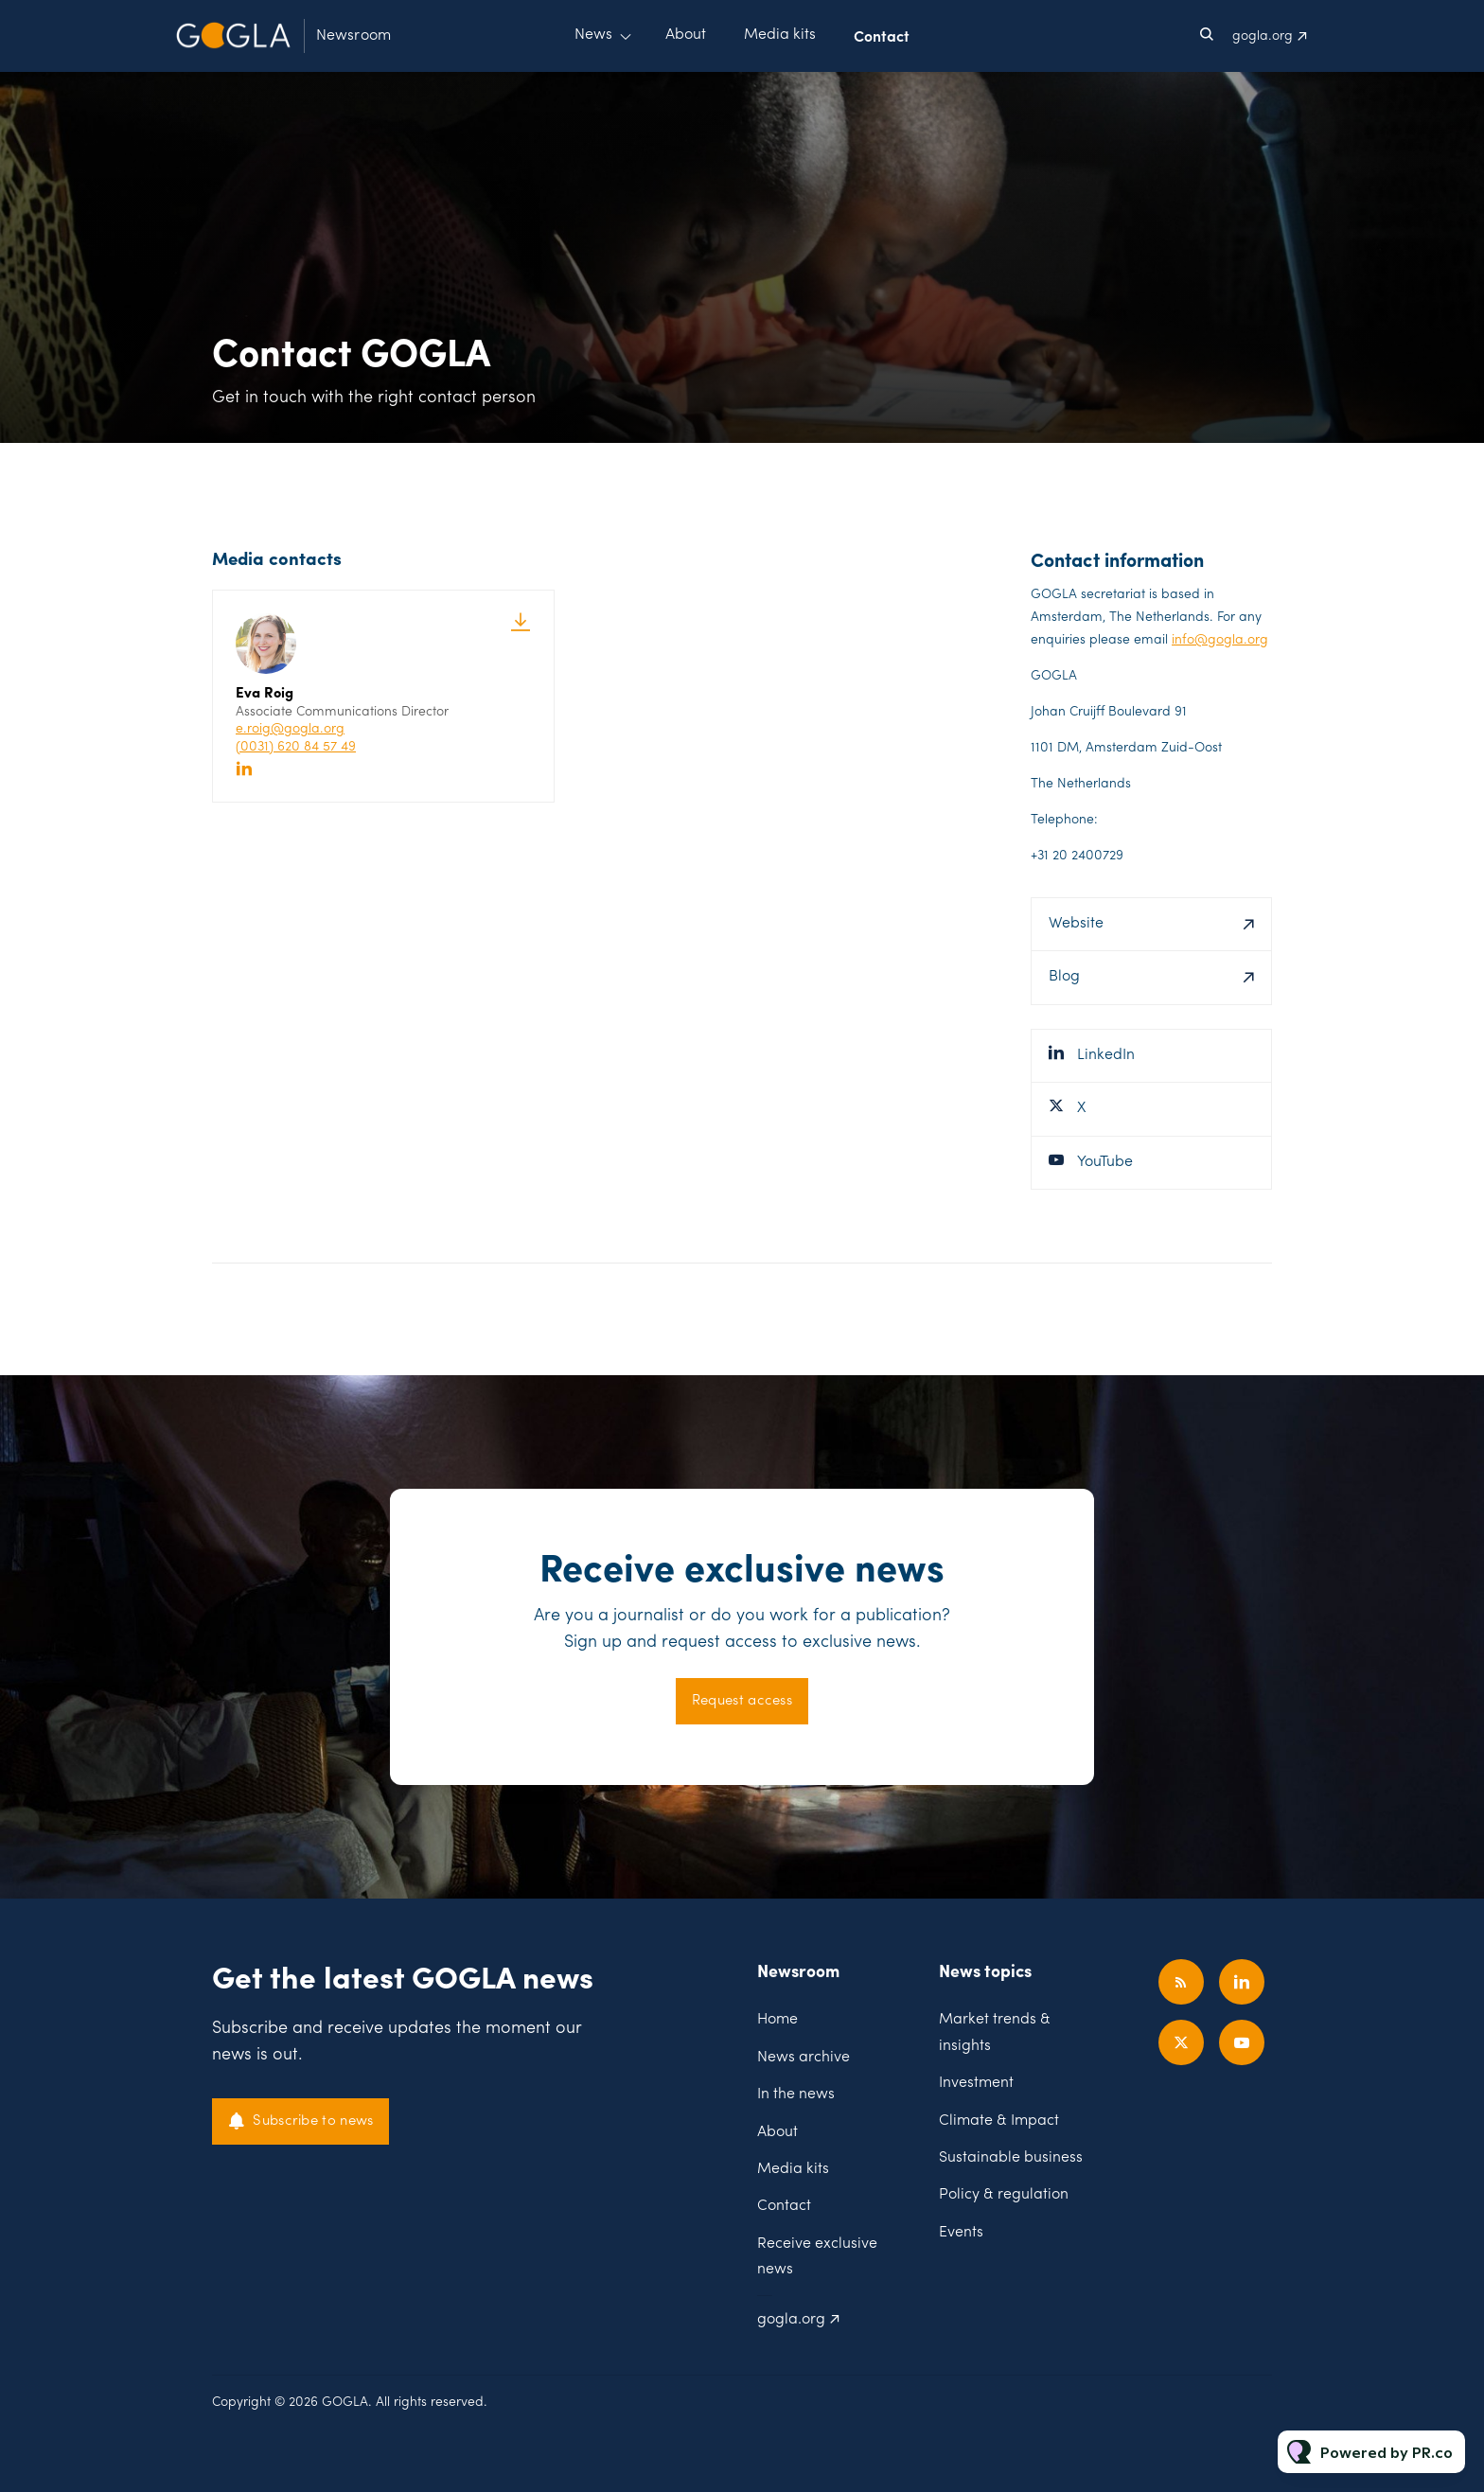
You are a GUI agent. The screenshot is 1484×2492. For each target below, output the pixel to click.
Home (777, 2019)
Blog (1064, 976)
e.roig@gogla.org (290, 728)
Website (1076, 923)
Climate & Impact (999, 2121)
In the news (796, 2094)
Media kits (780, 35)
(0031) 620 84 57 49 (296, 746)
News (593, 35)
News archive (803, 2057)
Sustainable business (1011, 2157)
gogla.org (1262, 36)
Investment (976, 2083)
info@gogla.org (1220, 639)
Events (961, 2232)
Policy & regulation (1004, 2194)
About (685, 35)
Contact (882, 35)
